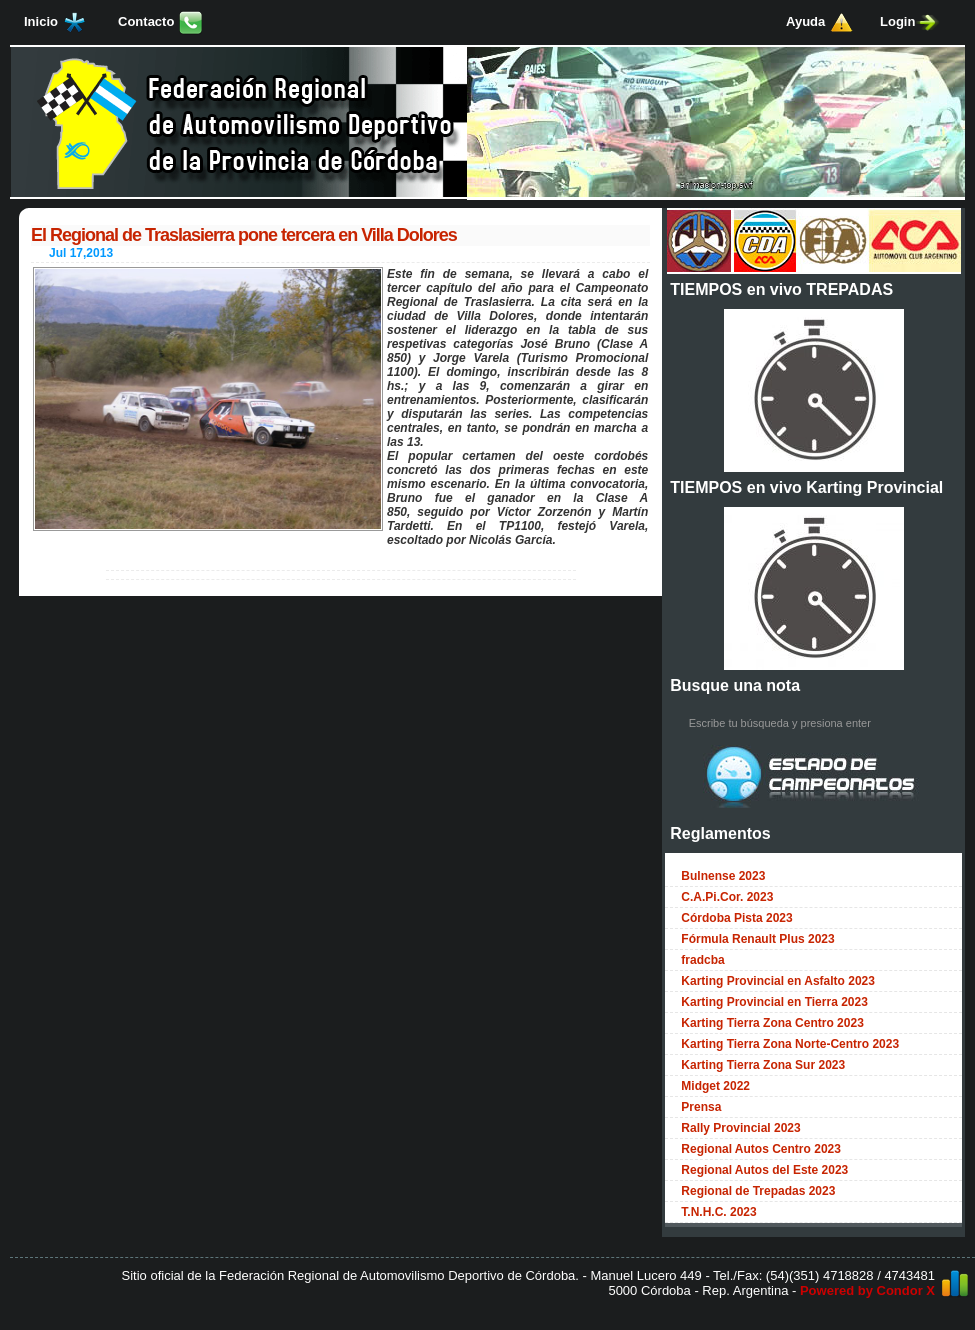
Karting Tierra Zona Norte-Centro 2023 (790, 1044)
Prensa (701, 1107)
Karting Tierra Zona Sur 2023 (763, 1065)
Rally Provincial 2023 (740, 1128)
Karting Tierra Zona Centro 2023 (772, 1023)
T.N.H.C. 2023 (718, 1212)
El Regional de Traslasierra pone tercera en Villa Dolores (244, 235)
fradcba (702, 960)
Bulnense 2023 (723, 876)
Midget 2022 (715, 1086)
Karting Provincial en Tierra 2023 (774, 1002)
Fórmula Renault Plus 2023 (757, 939)
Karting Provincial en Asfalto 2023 (778, 981)
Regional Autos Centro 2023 (761, 1149)
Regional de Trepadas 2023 (758, 1191)
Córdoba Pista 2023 (736, 918)
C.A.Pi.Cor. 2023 (727, 897)
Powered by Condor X (867, 1290)
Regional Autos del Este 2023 (764, 1170)
